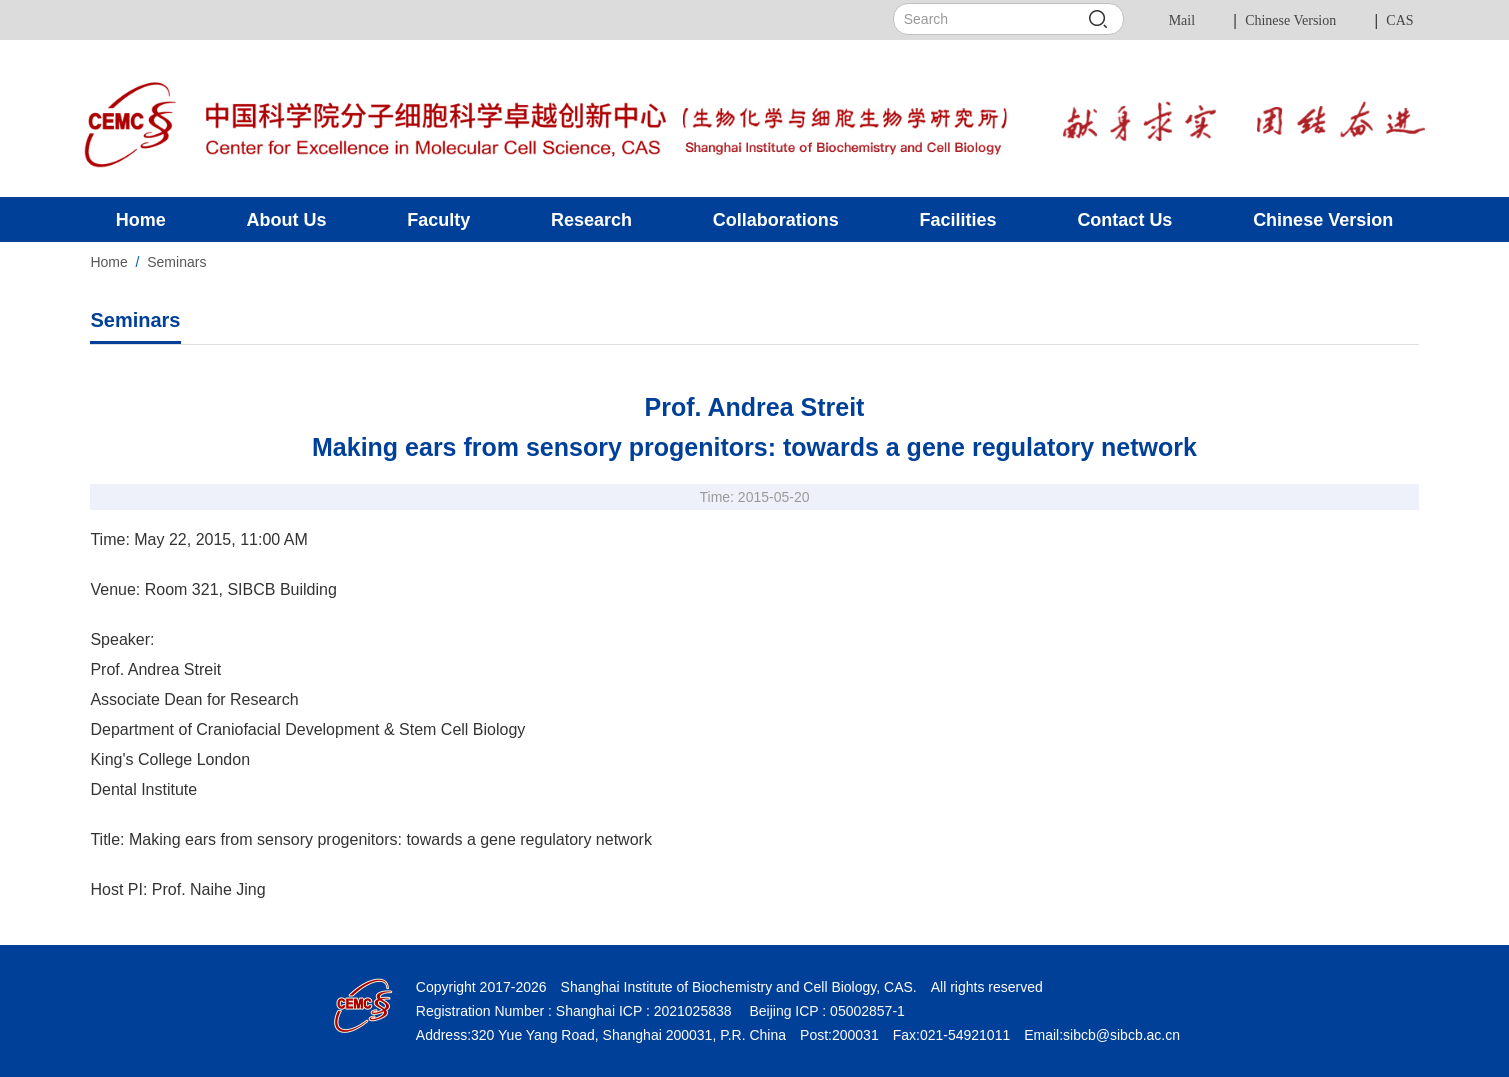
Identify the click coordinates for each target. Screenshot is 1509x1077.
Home (108, 262)
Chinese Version (1290, 20)
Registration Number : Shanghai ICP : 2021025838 (574, 1011)
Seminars (176, 262)
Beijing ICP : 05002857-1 (825, 1011)
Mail (1182, 20)
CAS (1399, 20)
